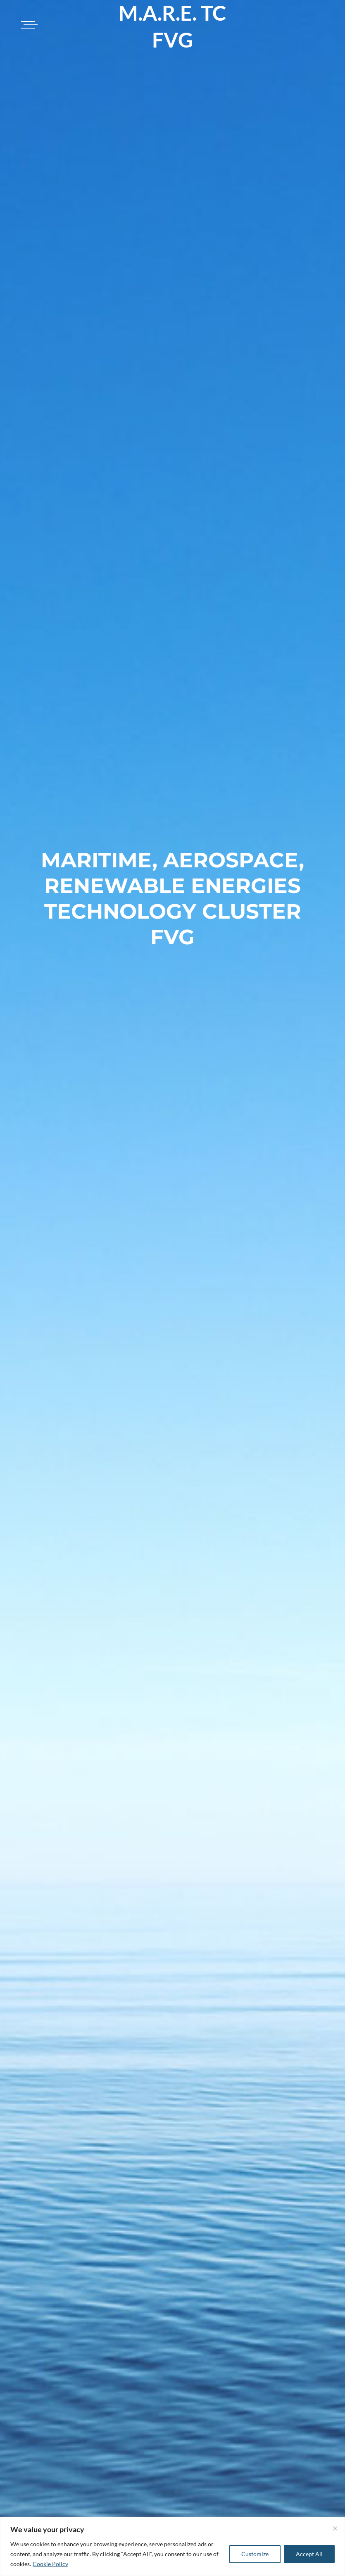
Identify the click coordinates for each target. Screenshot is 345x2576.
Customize (255, 2553)
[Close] (335, 2528)
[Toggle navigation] (28, 25)
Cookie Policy (50, 2563)
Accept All (309, 2553)
